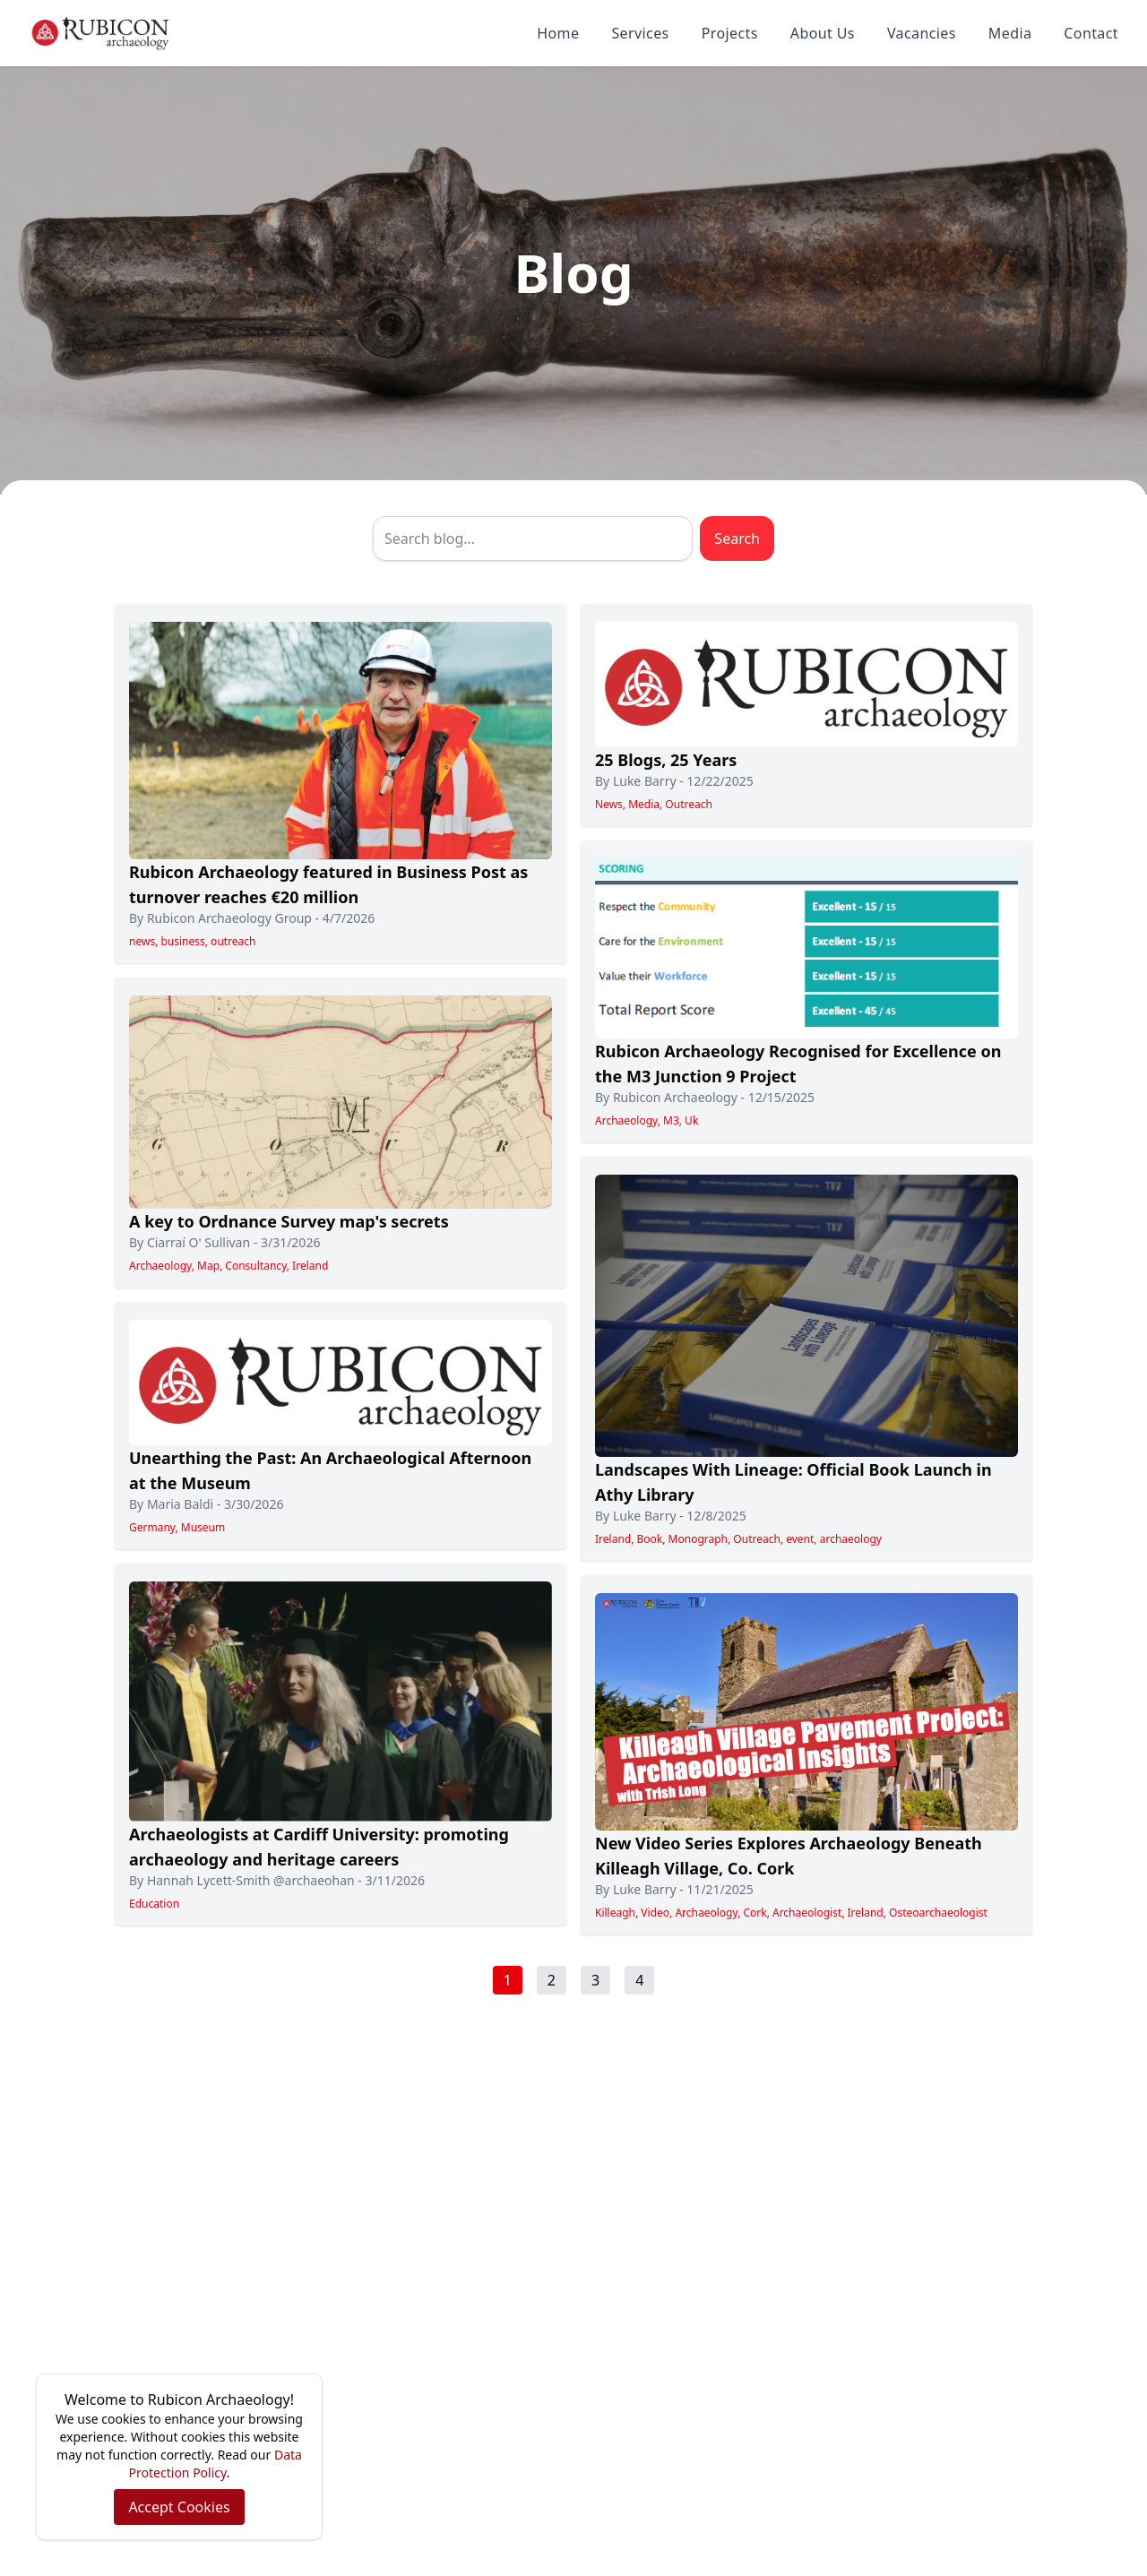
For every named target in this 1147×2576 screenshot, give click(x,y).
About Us (822, 33)
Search (737, 538)
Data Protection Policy (215, 2463)
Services (639, 33)
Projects (730, 33)
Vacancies (921, 33)
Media (1009, 33)
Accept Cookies (178, 2507)
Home (558, 33)
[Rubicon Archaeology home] (100, 33)
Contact (1091, 33)
